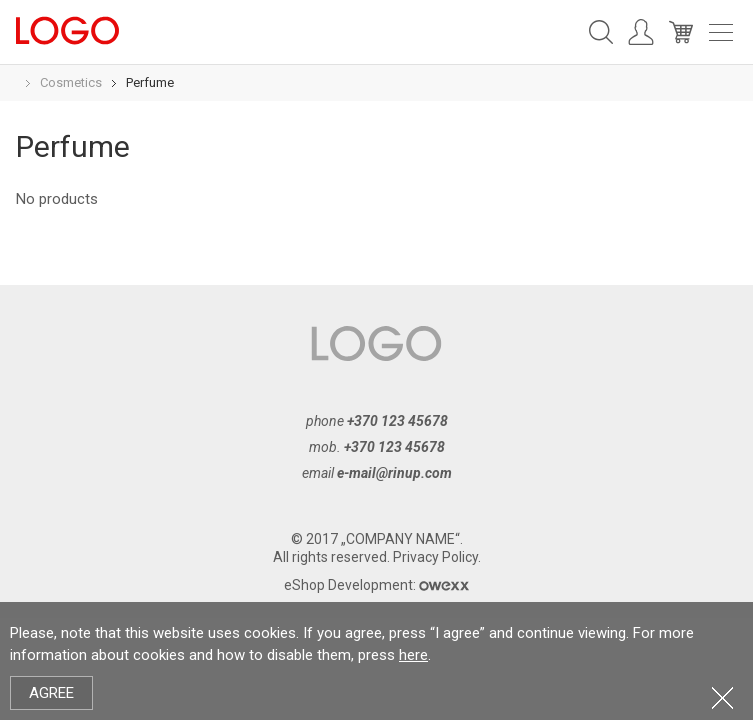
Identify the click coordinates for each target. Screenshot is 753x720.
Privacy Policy (435, 557)
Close (722, 697)
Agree (51, 693)
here (413, 655)
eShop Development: (376, 585)
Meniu (721, 32)
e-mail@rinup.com (394, 473)
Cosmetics (71, 82)
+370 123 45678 (397, 421)
